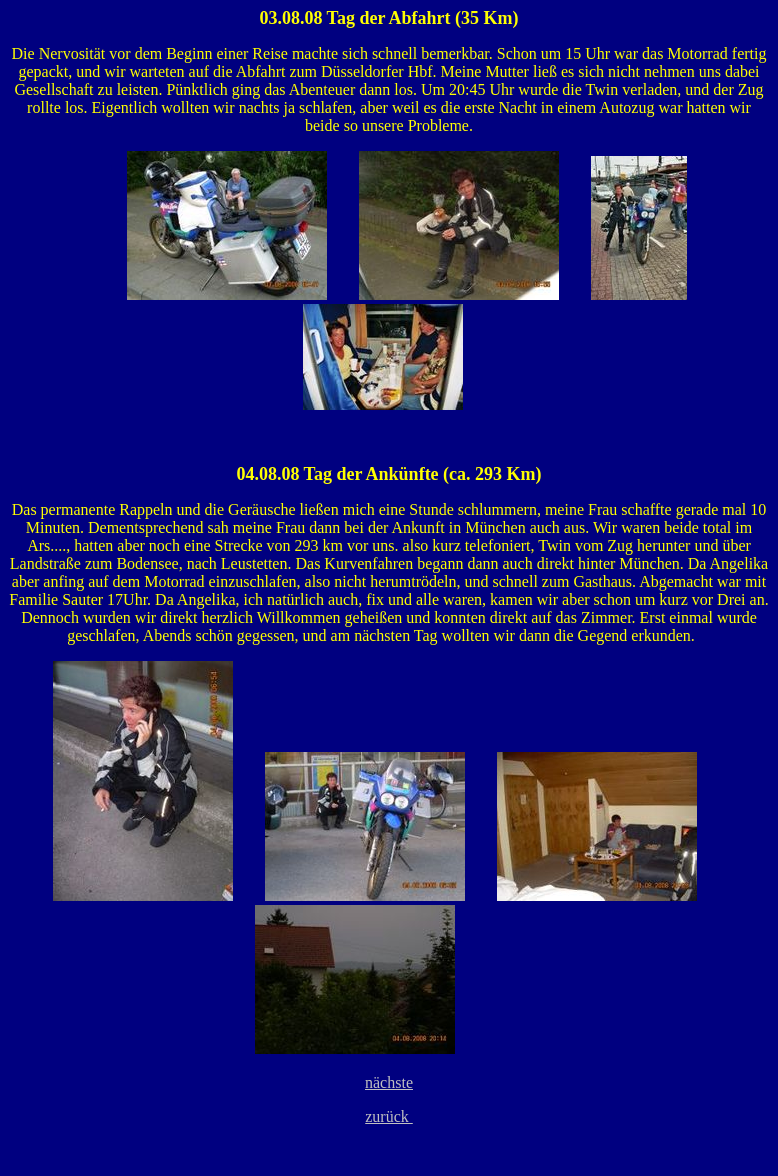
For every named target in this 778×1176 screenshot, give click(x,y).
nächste (389, 1082)
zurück (389, 1116)
